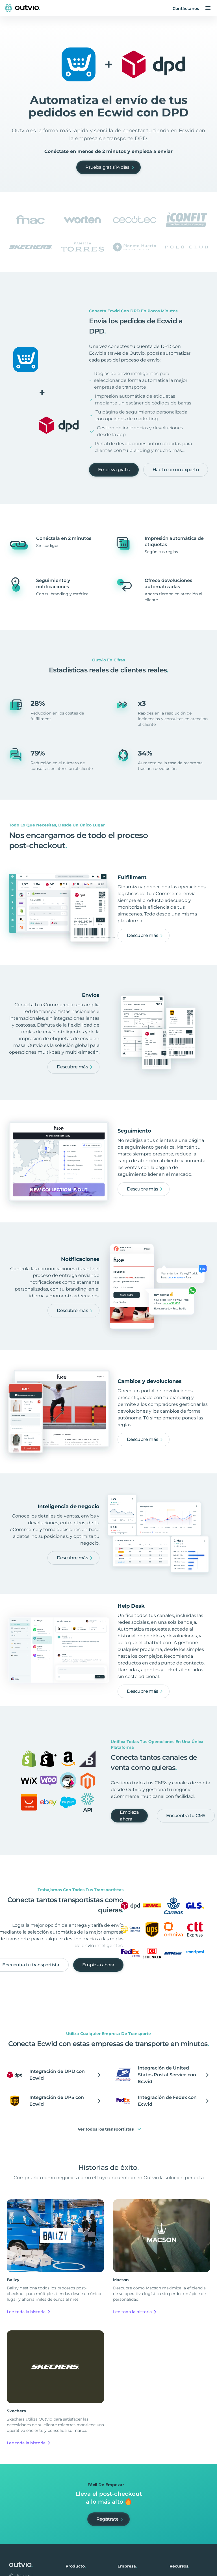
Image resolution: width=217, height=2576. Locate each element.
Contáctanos (186, 8)
